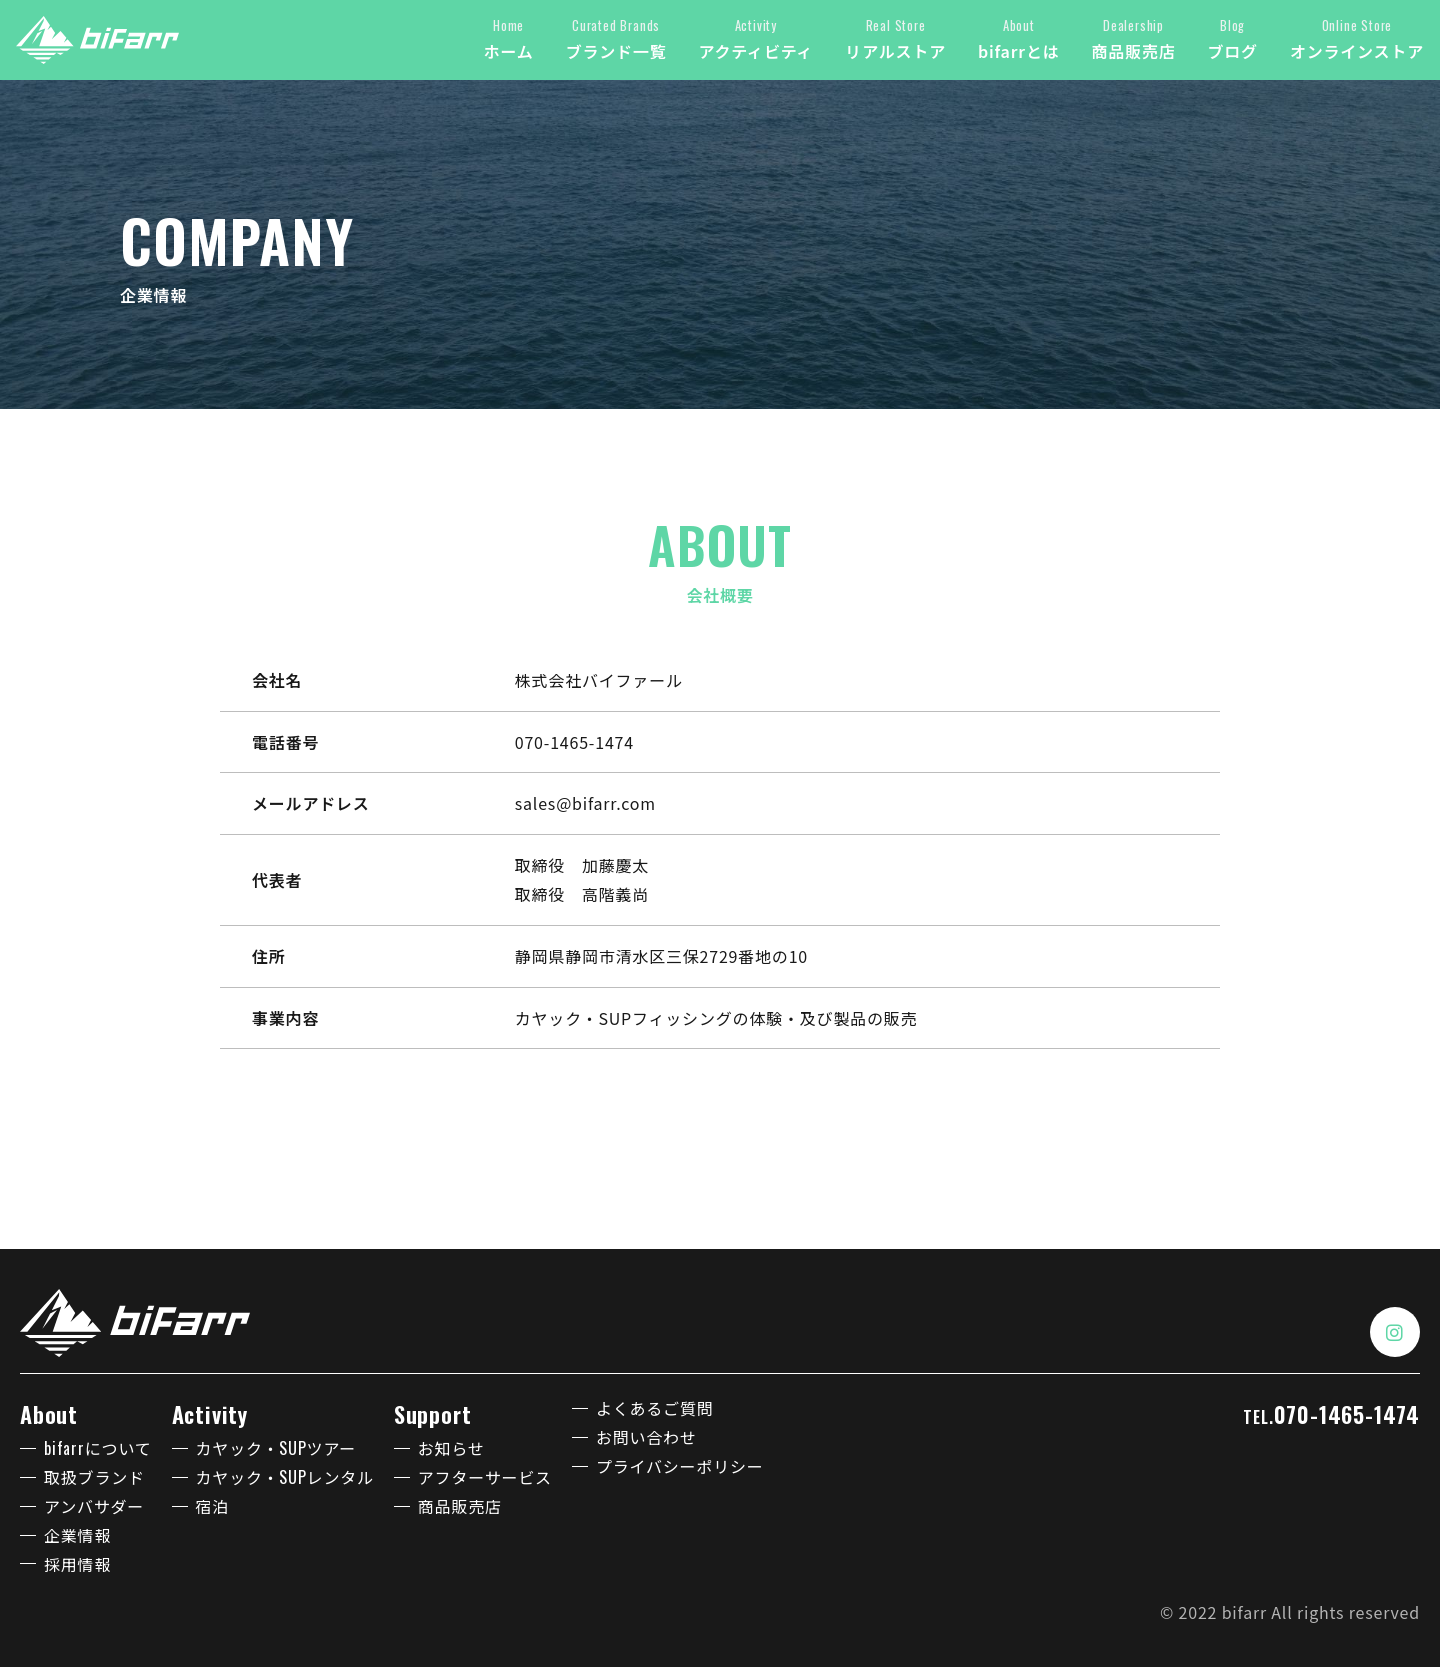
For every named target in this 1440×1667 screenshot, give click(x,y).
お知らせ (451, 1448)
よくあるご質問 (655, 1408)
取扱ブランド (94, 1477)
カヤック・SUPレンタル (285, 1477)
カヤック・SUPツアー (276, 1448)
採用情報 (77, 1564)
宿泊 (213, 1506)
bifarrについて (98, 1448)
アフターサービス (485, 1477)
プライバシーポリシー (680, 1466)
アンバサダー (94, 1506)
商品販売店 (460, 1506)
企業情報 (77, 1535)
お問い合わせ (646, 1437)
